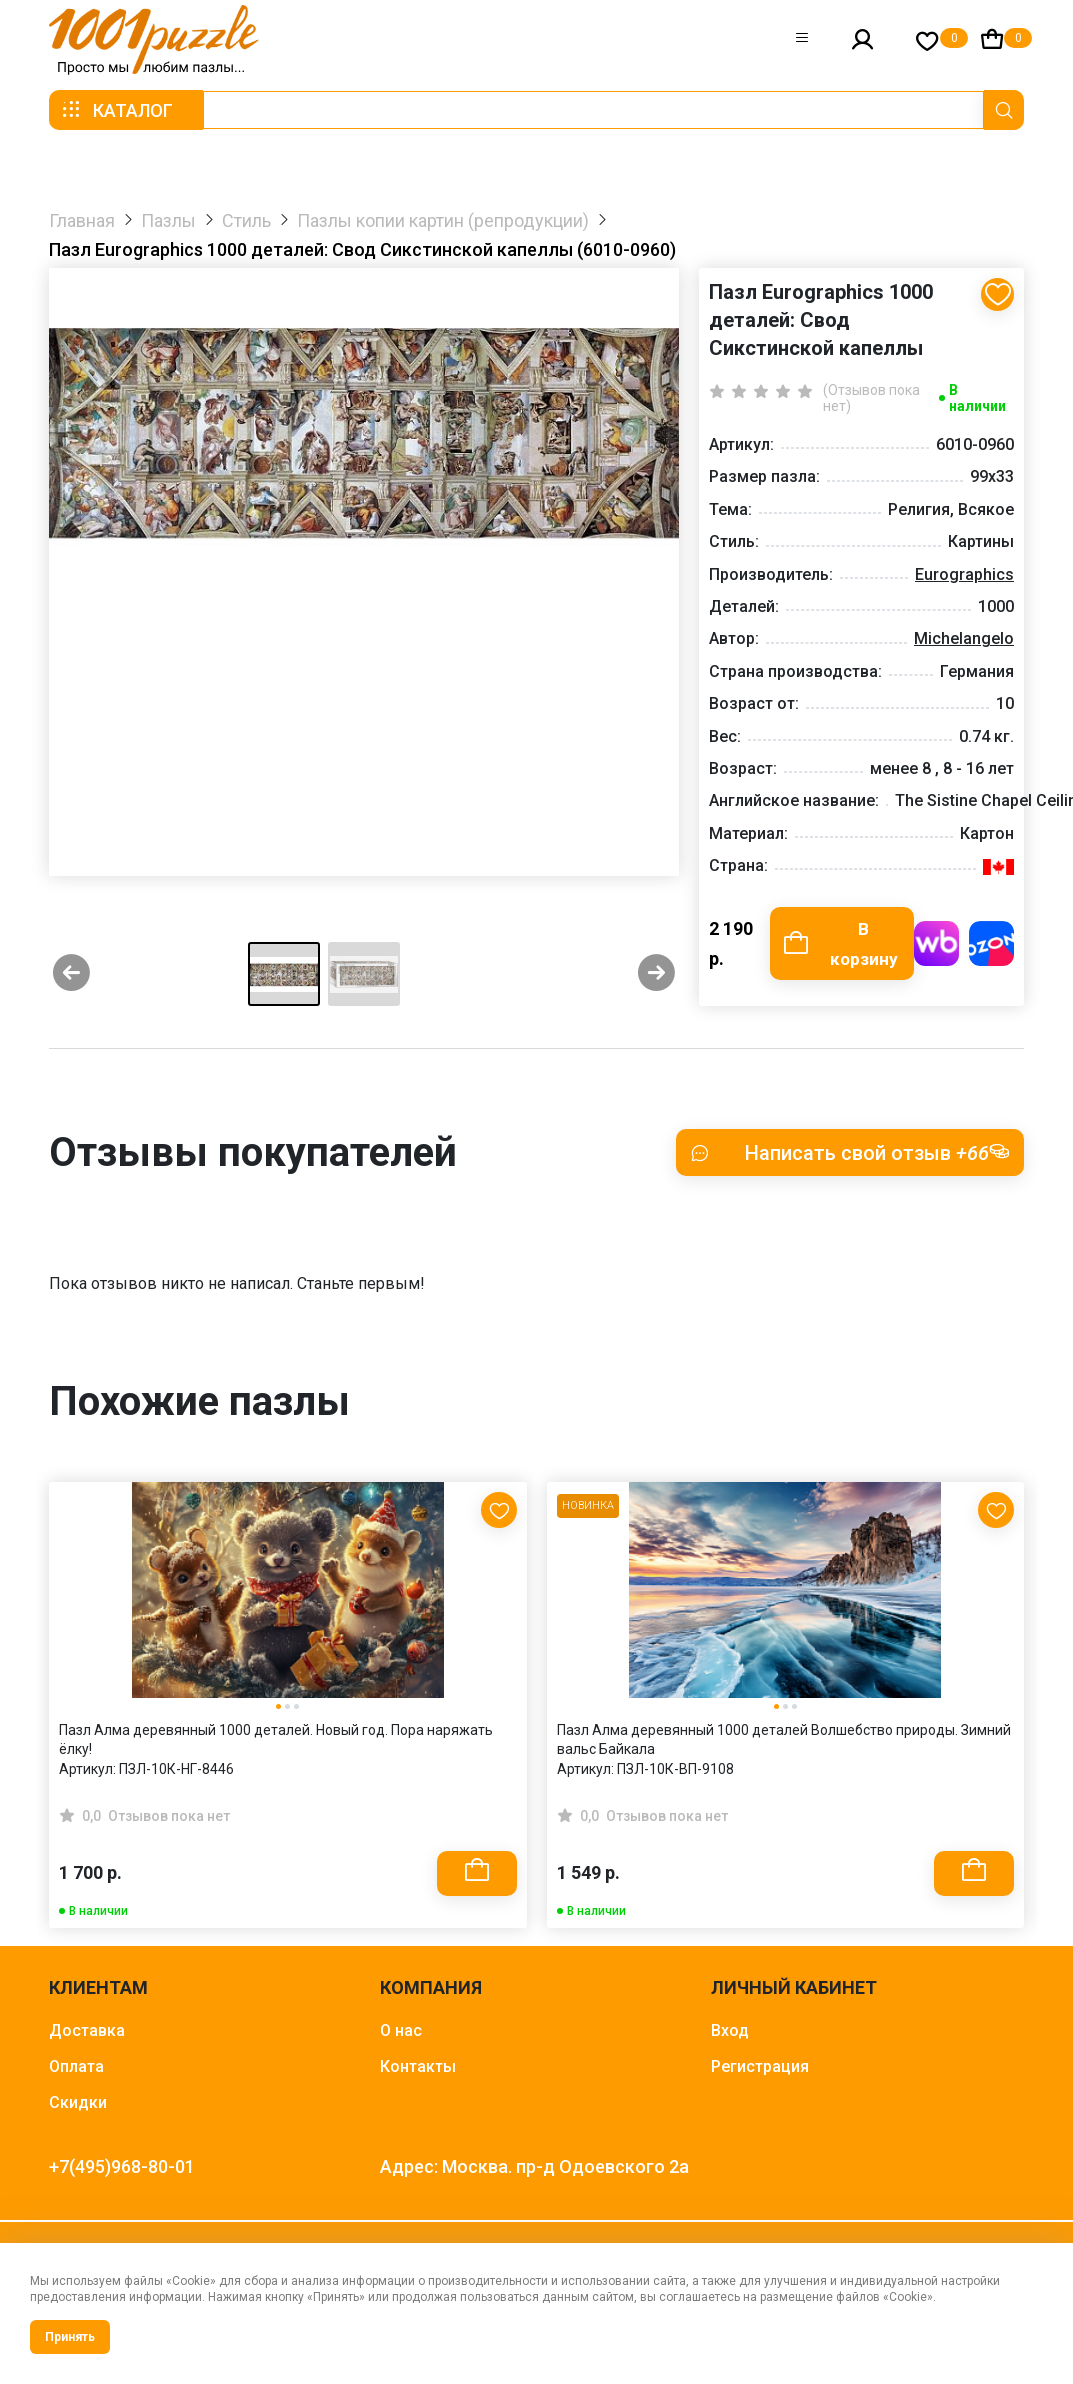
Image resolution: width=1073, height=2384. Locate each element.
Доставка (87, 2032)
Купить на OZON (991, 944)
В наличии (977, 398)
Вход (730, 2032)
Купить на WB (936, 944)
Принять (70, 2337)
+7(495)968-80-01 (122, 2168)
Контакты (418, 2068)
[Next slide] (656, 976)
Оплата (76, 2068)
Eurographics (964, 574)
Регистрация (760, 2068)
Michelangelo (964, 638)
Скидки (78, 2104)
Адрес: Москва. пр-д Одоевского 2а (534, 2168)
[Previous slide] (71, 976)
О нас (401, 2032)
